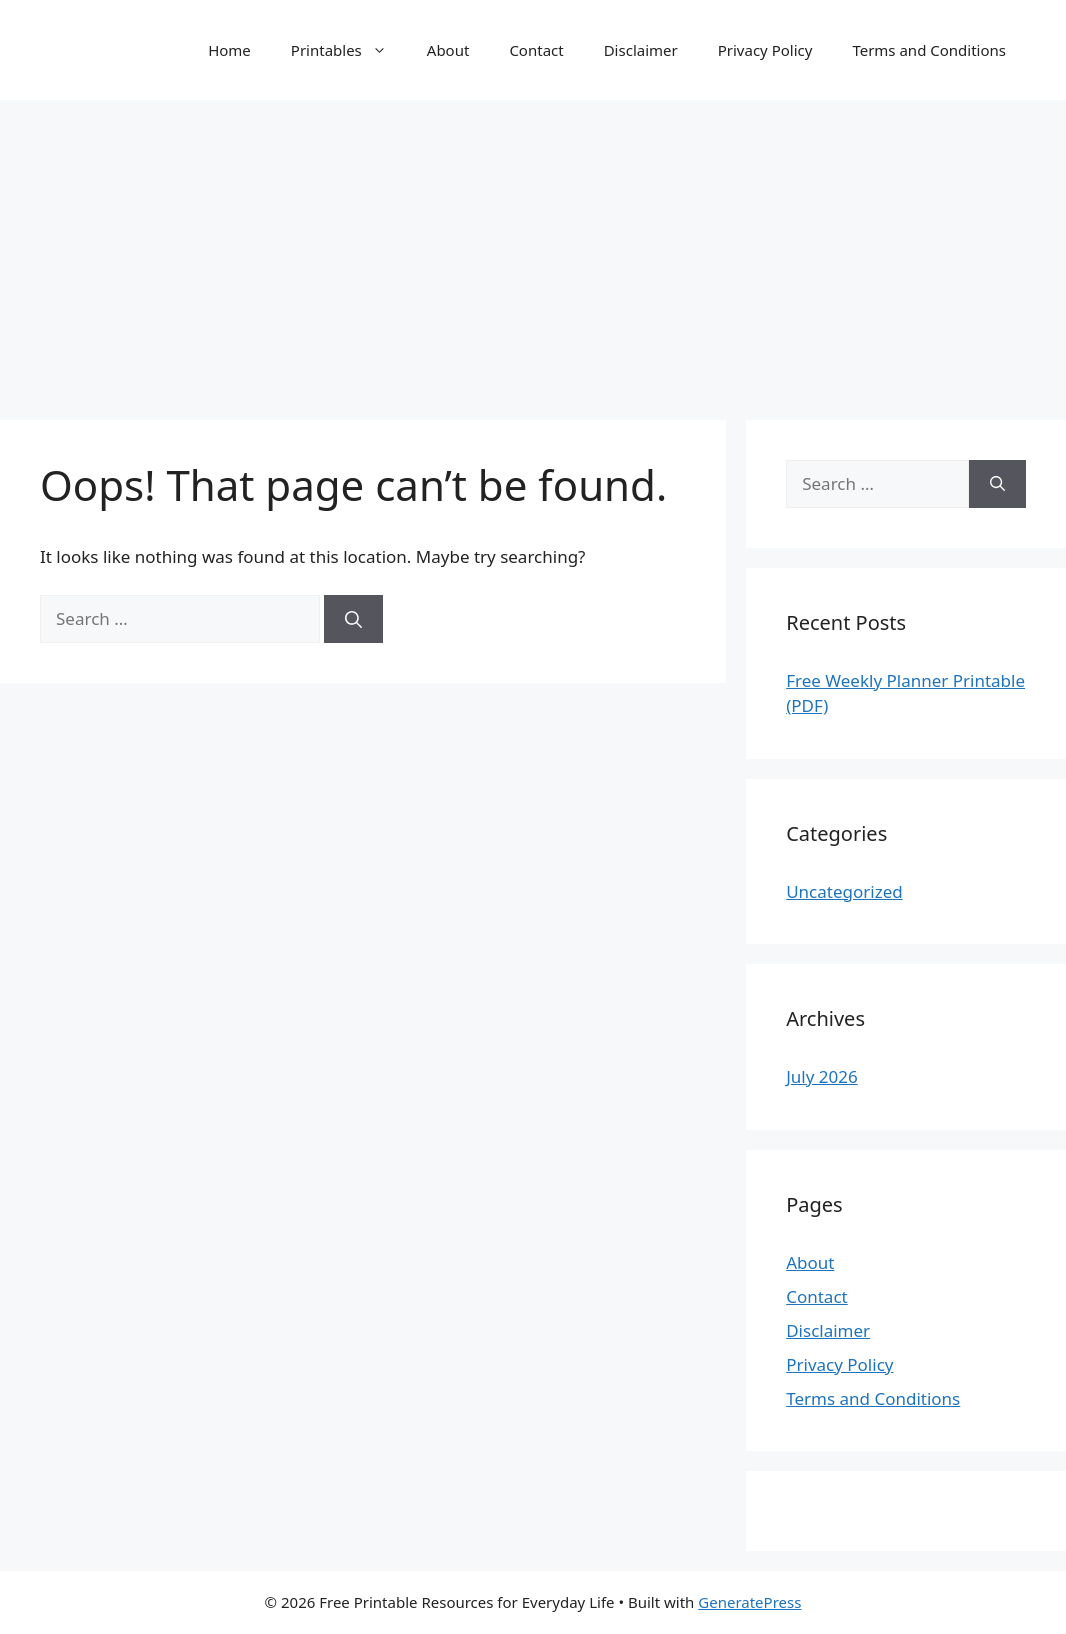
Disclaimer (641, 50)
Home (229, 50)
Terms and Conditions (929, 50)
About (448, 50)
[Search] (353, 619)
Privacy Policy (765, 50)
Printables (349, 50)
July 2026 (822, 1076)
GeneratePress (749, 1602)
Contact (536, 50)
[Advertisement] (533, 250)
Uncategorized (844, 891)
